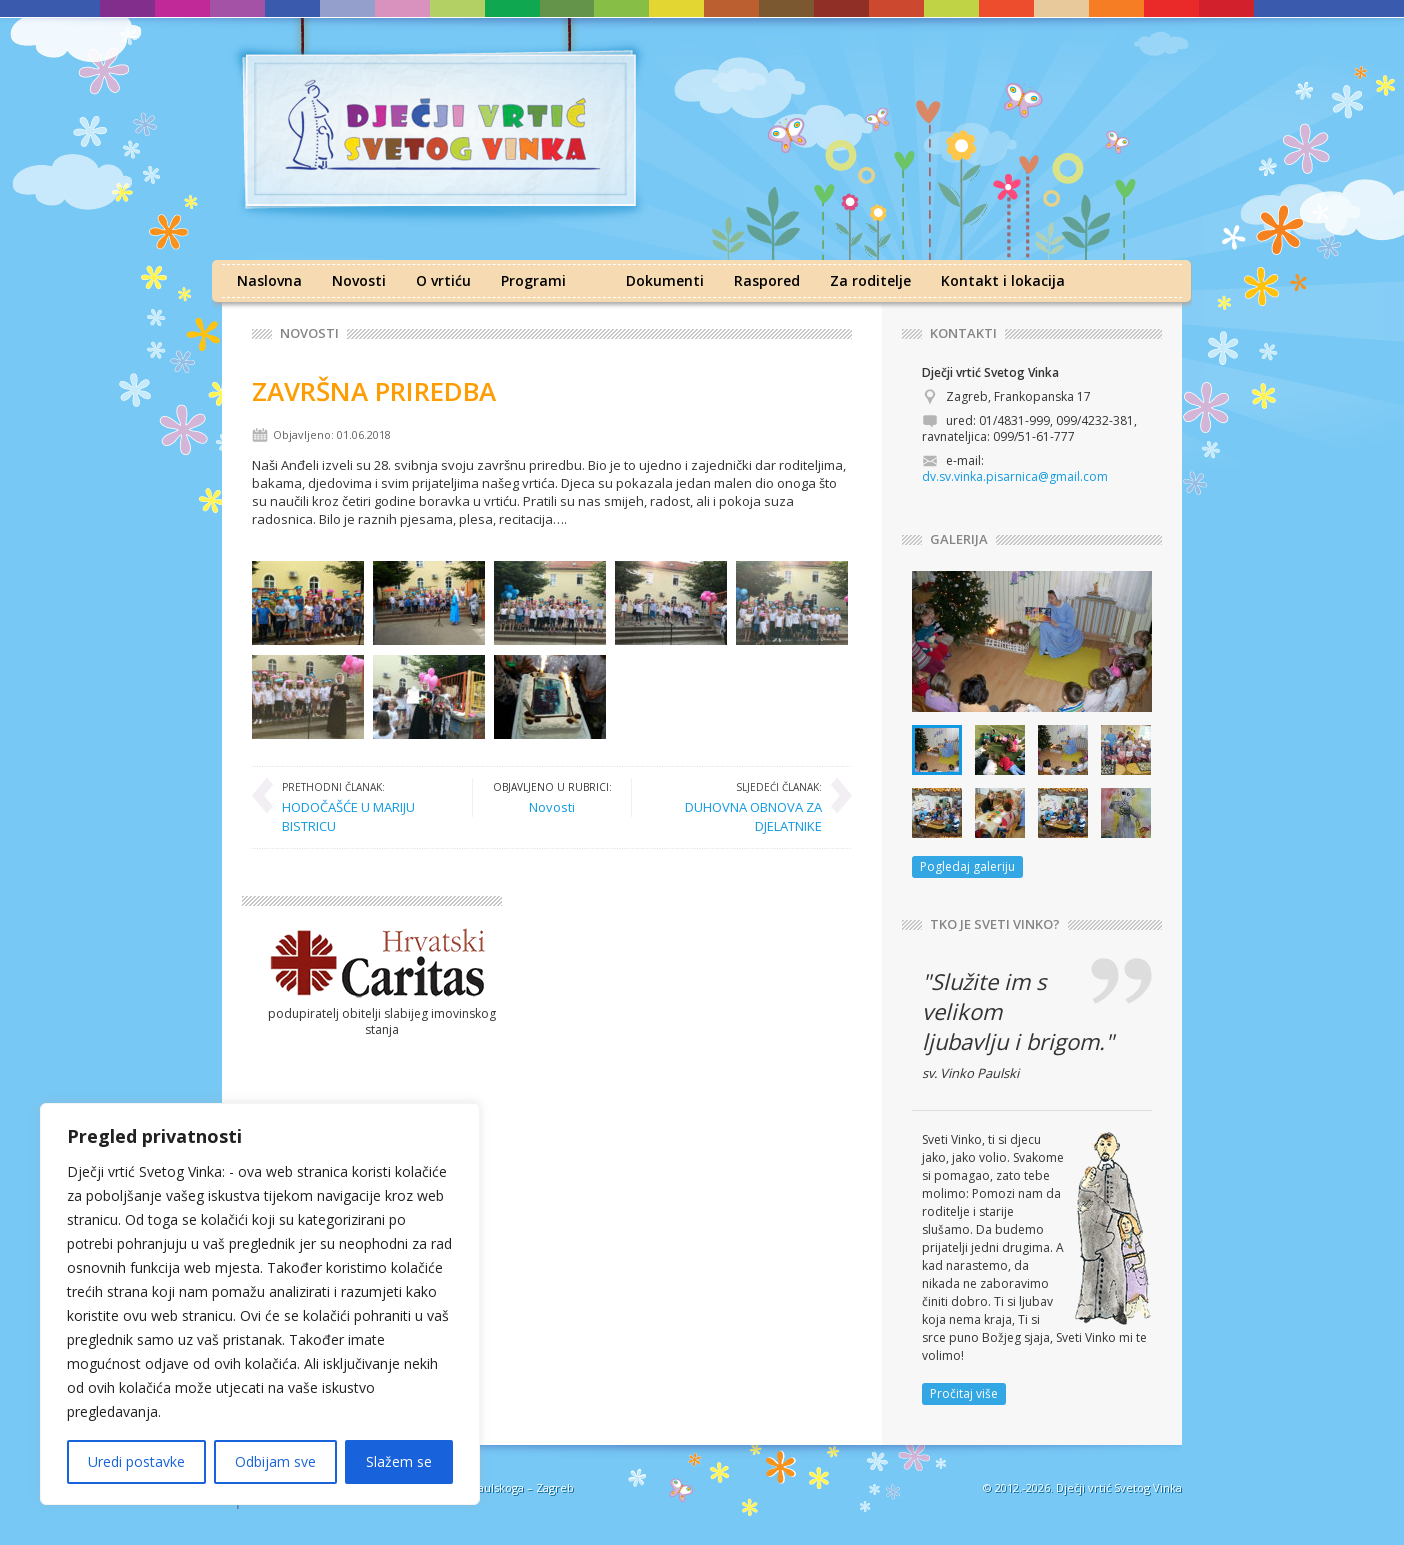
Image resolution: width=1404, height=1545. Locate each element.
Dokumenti (665, 280)
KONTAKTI (963, 333)
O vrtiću (443, 280)
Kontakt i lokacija (1003, 280)
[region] (260, 1304)
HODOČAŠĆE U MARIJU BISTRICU (367, 806)
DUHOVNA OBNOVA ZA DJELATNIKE (737, 806)
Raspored (767, 280)
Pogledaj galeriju (967, 866)
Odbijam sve (275, 1461)
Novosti (359, 280)
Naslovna (269, 280)
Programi (533, 280)
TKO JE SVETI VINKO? (995, 924)
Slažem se (399, 1461)
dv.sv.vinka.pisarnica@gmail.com (1015, 476)
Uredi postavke (136, 1461)
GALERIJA (959, 539)
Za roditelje (870, 280)
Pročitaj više (964, 1393)
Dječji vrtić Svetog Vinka (1119, 1487)
